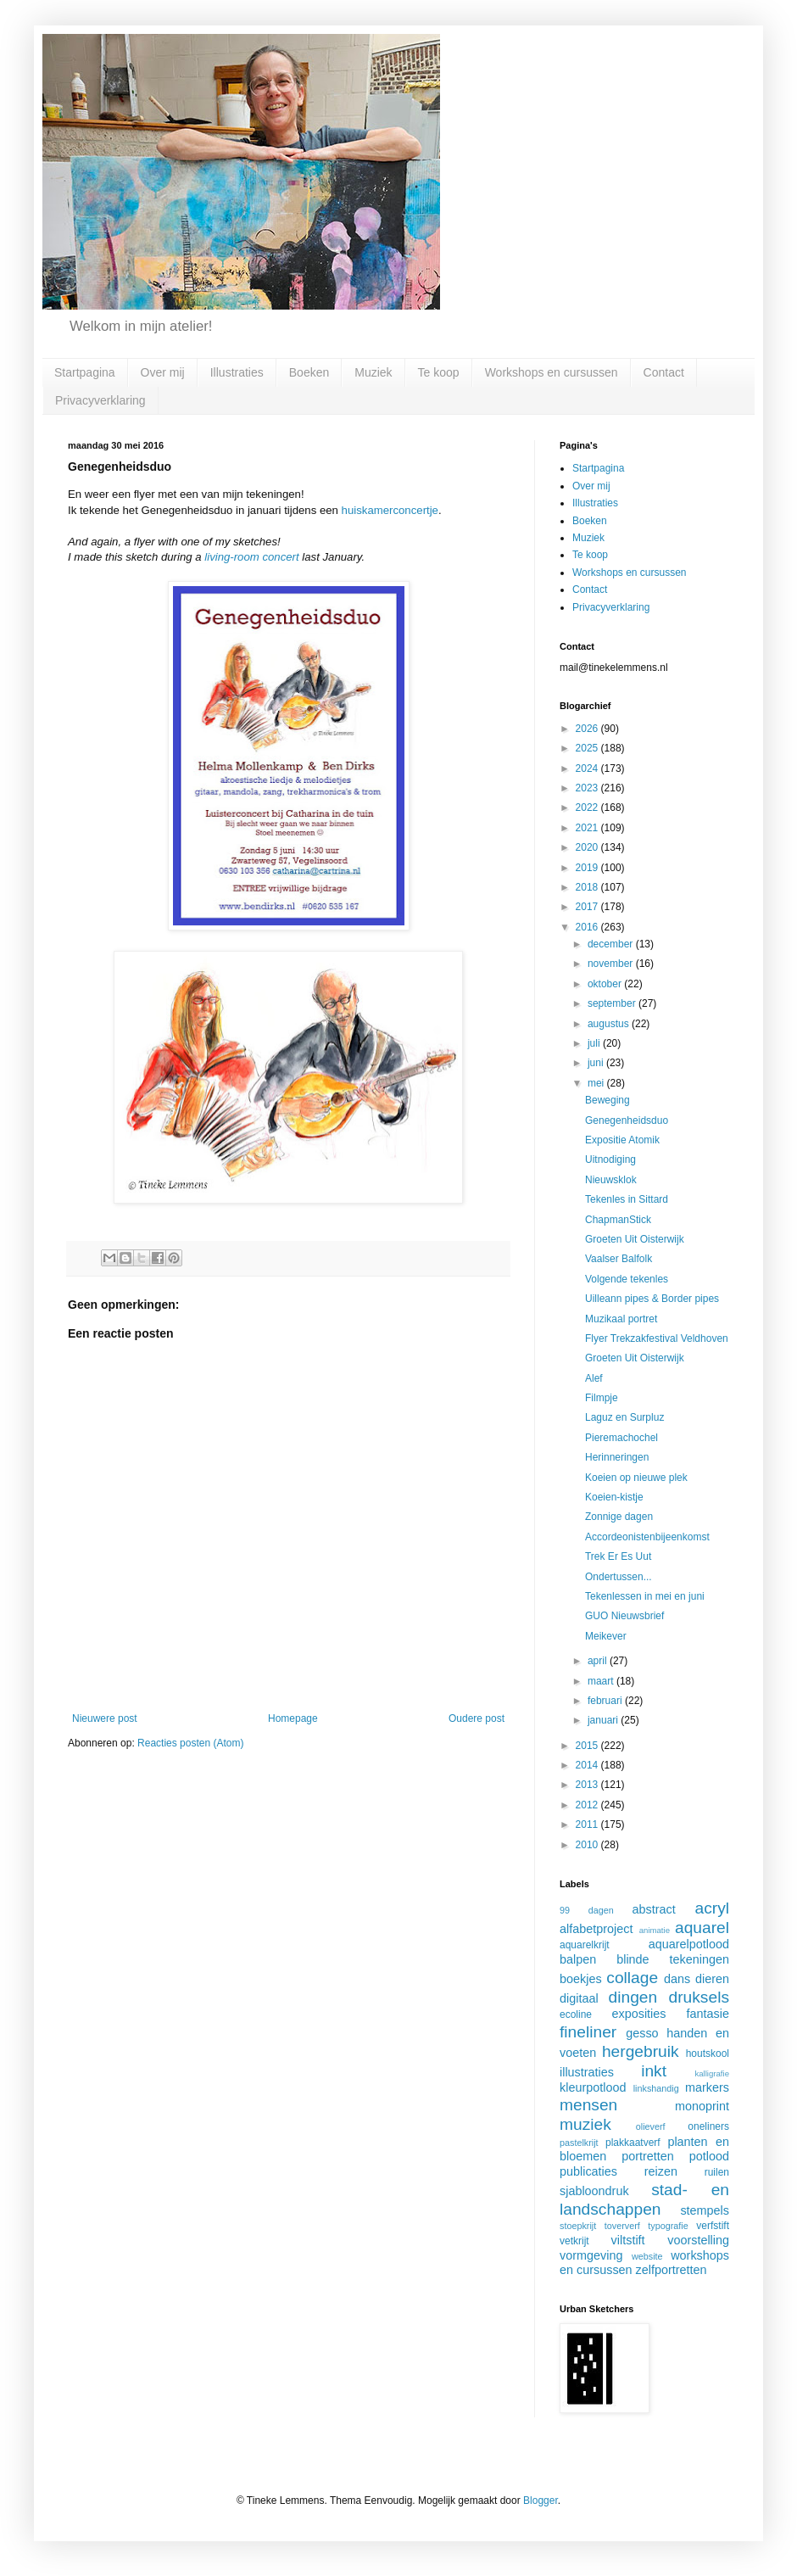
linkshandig (656, 2088)
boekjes (581, 1979)
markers (707, 2087)
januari (604, 1720)
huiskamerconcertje (390, 510)
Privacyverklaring (100, 400)
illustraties (587, 2072)
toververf (622, 2226)
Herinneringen (617, 1457)
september (613, 1003)
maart (602, 1681)
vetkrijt (574, 2241)
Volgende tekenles (626, 1279)
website (647, 2256)
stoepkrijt (578, 2226)
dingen (633, 1997)
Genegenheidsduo (626, 1120)
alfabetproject (596, 1929)
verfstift (712, 2226)
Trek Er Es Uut (618, 1556)
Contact (664, 372)
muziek (585, 2124)
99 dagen (587, 1910)
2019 (588, 868)
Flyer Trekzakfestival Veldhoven (656, 1338)
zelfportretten (671, 2270)
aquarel (702, 1927)
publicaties (588, 2171)
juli (595, 1043)
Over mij (163, 372)
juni (597, 1063)
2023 (588, 788)
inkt (653, 2071)
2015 (588, 1746)
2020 (588, 847)
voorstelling (698, 2240)
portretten (647, 2156)
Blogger (540, 2500)
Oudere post (476, 1718)
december (612, 944)
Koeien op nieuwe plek (636, 1478)
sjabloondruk (594, 2191)
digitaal (579, 1998)
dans (677, 1979)
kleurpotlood (593, 2087)
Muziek (373, 372)
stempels (704, 2210)
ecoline (576, 2014)
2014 (588, 1765)
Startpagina (84, 372)
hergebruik (640, 2051)
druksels (699, 1997)
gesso (642, 2033)
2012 (588, 1805)
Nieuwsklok (611, 1180)
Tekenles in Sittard (626, 1199)
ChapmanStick (618, 1220)
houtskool (707, 2053)
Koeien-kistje (614, 1497)
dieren (712, 1979)
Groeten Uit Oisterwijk (634, 1239)
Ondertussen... (618, 1577)
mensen (588, 2105)
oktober (606, 984)
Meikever (606, 1636)
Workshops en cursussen (551, 372)
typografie (668, 2226)
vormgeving (591, 2255)
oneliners (708, 2126)
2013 (588, 1785)
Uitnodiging (610, 1159)
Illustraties (237, 372)
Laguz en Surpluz (624, 1417)
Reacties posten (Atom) (190, 1743)
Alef (594, 1378)
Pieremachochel (621, 1438)
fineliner (588, 2032)
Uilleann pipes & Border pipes (652, 1299)
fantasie (708, 2013)
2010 (588, 1845)
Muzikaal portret (621, 1319)
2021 (588, 828)
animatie (654, 1930)
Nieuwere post (104, 1718)
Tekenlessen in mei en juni (645, 1596)
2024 (588, 768)
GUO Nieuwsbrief (624, 1616)
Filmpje (601, 1398)
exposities (638, 2013)
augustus (610, 1024)
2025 (588, 748)
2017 (588, 907)
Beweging (607, 1100)
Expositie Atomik (622, 1140)
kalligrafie (711, 2073)
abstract (654, 1909)
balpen (578, 1959)
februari (606, 1701)
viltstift (628, 2240)
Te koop (439, 372)
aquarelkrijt (585, 1945)
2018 (588, 887)
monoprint (702, 2106)
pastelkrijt (579, 2142)
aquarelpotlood (689, 1944)
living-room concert (251, 556)
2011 (588, 1824)
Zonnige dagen (619, 1517)
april (599, 1661)
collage (632, 1977)
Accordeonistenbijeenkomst (647, 1537)
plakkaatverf (632, 2143)
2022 (588, 807)
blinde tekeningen (672, 1959)
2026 (588, 729)
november (612, 963)
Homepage (293, 1718)
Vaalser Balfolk (618, 1259)
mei (597, 1083)
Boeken (309, 372)
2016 (588, 927)
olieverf (651, 2126)
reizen (660, 2171)
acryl (711, 1908)
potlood (709, 2156)
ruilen (717, 2172)
